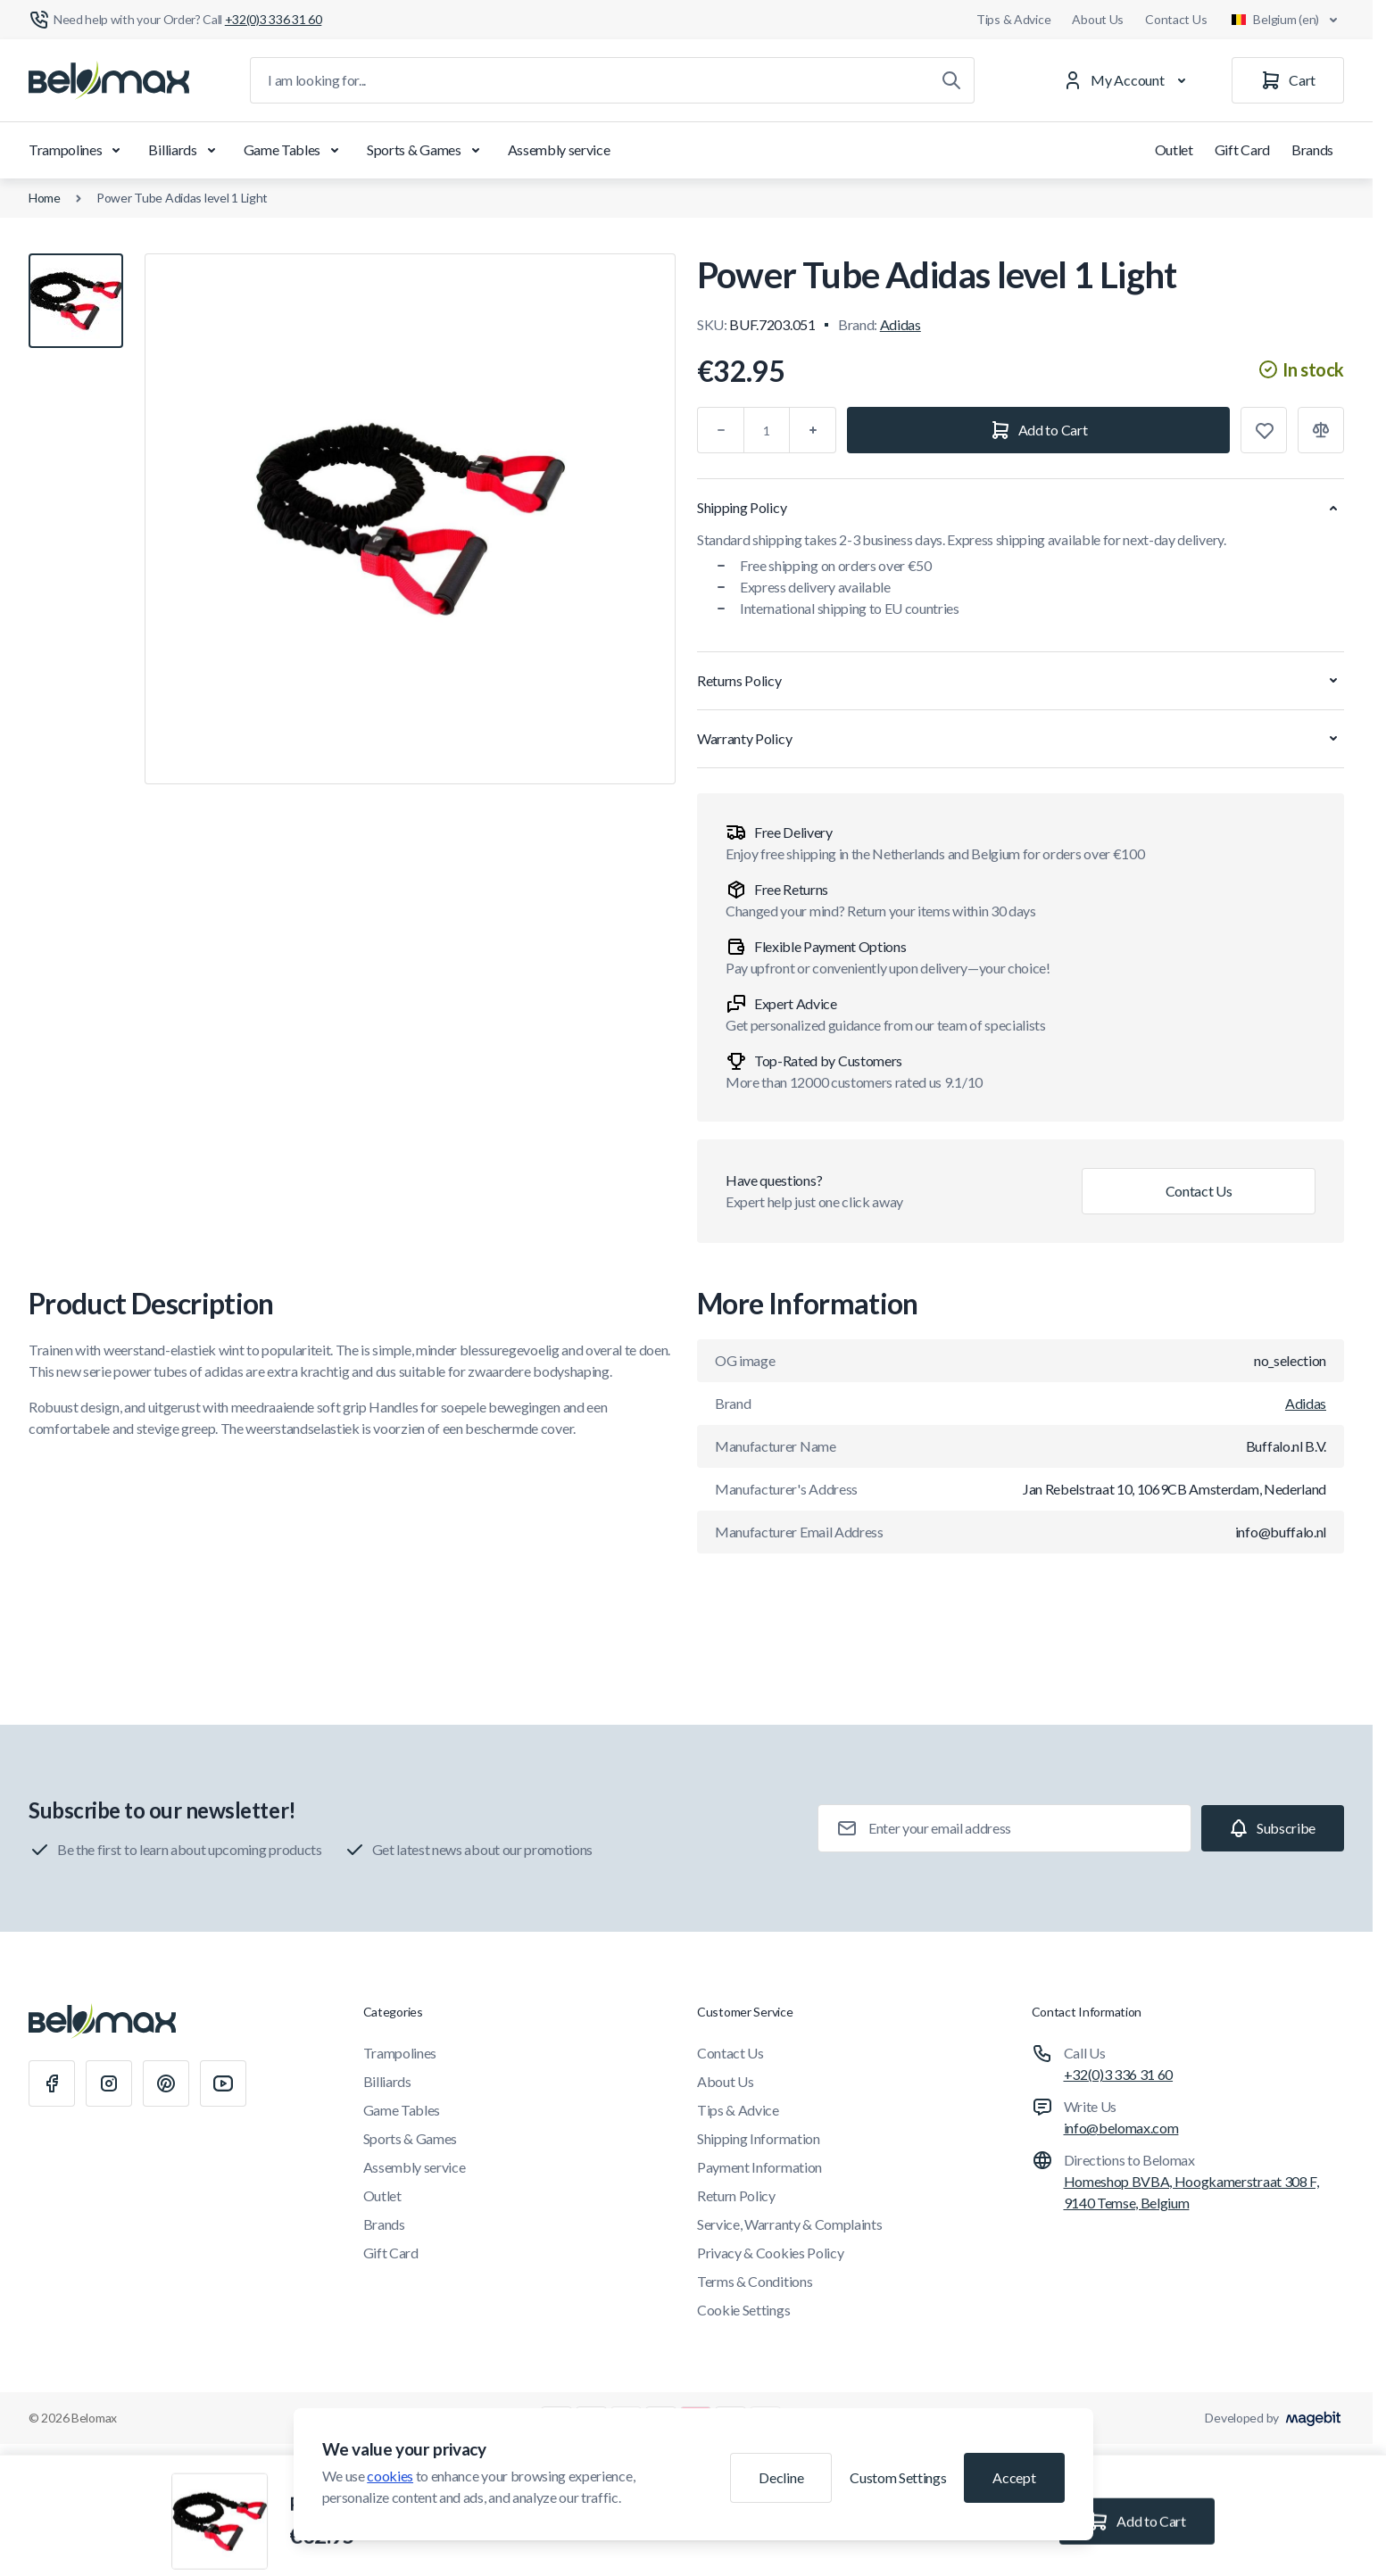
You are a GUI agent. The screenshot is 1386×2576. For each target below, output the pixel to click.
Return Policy (736, 2195)
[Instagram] (109, 2083)
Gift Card (1242, 149)
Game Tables (294, 150)
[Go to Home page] (109, 80)
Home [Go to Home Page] (45, 197)
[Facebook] (52, 2083)
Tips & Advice (1013, 19)
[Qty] (766, 430)
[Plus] (813, 430)
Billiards (184, 150)
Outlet (1174, 149)
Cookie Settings (743, 2309)
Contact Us (1176, 19)
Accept (1013, 2477)
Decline (781, 2477)
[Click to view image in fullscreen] (410, 518)
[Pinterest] (166, 2083)
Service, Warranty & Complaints (789, 2224)
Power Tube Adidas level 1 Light (182, 197)
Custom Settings (898, 2477)
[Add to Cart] (1038, 430)
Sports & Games (426, 150)
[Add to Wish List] (1264, 430)
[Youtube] (223, 2083)
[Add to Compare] (1321, 430)
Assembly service (559, 149)
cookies (390, 2475)
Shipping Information (758, 2138)
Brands (1312, 149)
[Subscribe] (1272, 1828)
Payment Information (759, 2166)
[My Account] (1128, 80)
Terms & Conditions (754, 2281)
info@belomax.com (1121, 2127)
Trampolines (78, 150)
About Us (1098, 19)
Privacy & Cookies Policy (770, 2252)
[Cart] (1288, 80)
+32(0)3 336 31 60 (1119, 2074)
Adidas (900, 324)
